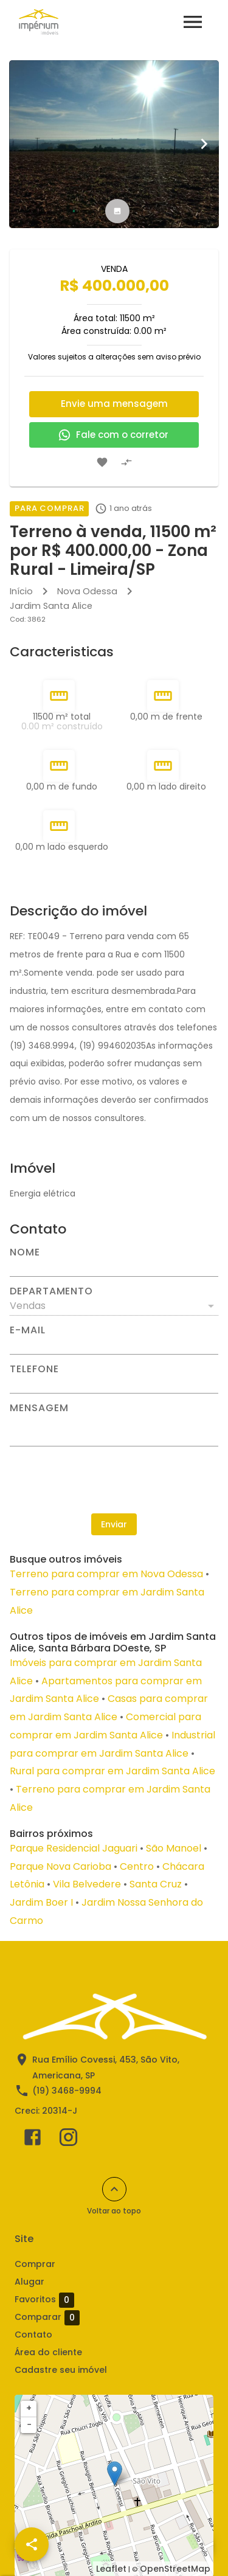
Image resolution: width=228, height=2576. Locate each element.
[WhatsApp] (196, 2544)
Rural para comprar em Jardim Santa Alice (112, 1771)
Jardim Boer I (41, 1902)
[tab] (117, 211)
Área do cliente (48, 2352)
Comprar (35, 2264)
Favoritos (44, 2300)
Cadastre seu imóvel (61, 2370)
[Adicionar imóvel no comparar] (126, 462)
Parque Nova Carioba (60, 1866)
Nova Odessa (87, 591)
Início (21, 591)
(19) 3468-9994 (67, 2091)
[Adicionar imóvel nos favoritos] (102, 462)
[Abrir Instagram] (68, 2139)
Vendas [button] (28, 1306)
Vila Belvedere (87, 1884)
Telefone (34, 1369)
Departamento (51, 1291)
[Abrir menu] (192, 21)
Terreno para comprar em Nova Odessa (106, 1574)
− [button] (29, 2424)
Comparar (47, 2317)
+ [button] (29, 2408)
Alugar (29, 2282)
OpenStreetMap (175, 2569)
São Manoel (173, 1848)
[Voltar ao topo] (114, 2189)
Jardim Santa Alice (51, 606)
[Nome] (114, 1267)
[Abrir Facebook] (32, 2139)
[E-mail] (114, 1345)
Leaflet (111, 2569)
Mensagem (39, 1408)
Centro (137, 1866)
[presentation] (114, 1480)
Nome (25, 1252)
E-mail (28, 1330)
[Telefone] (114, 1384)
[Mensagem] (114, 1429)
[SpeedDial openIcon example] (32, 2544)
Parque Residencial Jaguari (73, 1848)
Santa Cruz (156, 1884)
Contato (33, 2334)
